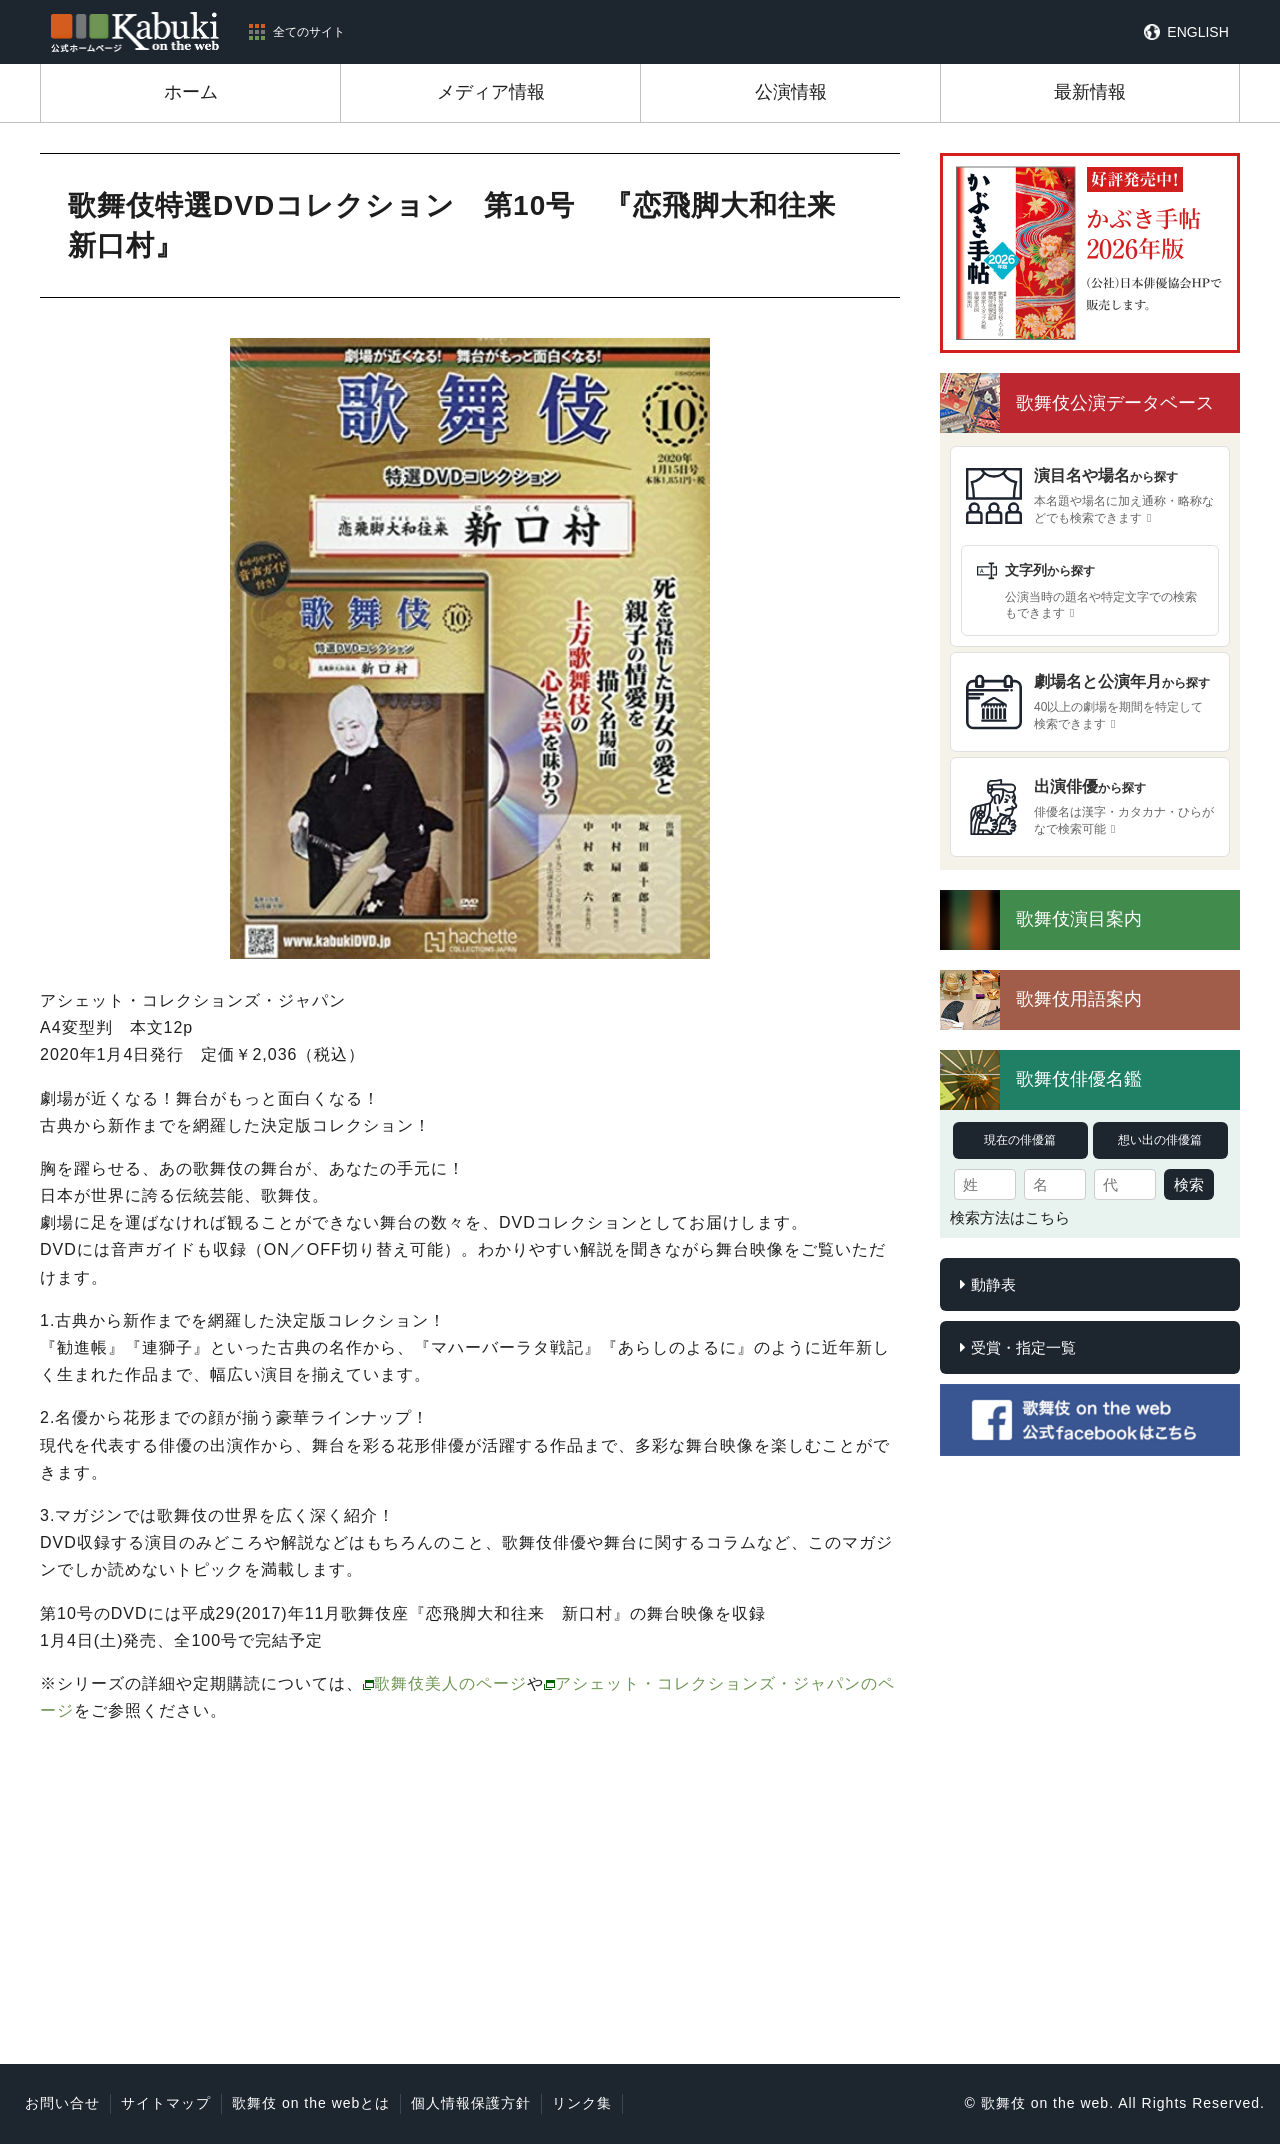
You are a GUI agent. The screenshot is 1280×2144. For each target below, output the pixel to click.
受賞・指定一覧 (1023, 1347)
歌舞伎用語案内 (1079, 999)
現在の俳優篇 (1020, 1140)
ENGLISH (1197, 32)
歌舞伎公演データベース (1115, 403)
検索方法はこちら (1010, 1217)
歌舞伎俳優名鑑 (1079, 1079)
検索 (1189, 1184)
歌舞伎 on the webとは (311, 2103)
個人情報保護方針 (471, 2103)
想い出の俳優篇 (1160, 1140)
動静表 (993, 1284)
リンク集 (582, 2103)
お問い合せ (62, 2103)
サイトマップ (166, 2103)
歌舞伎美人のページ (450, 1683)
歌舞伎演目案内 (1079, 919)
